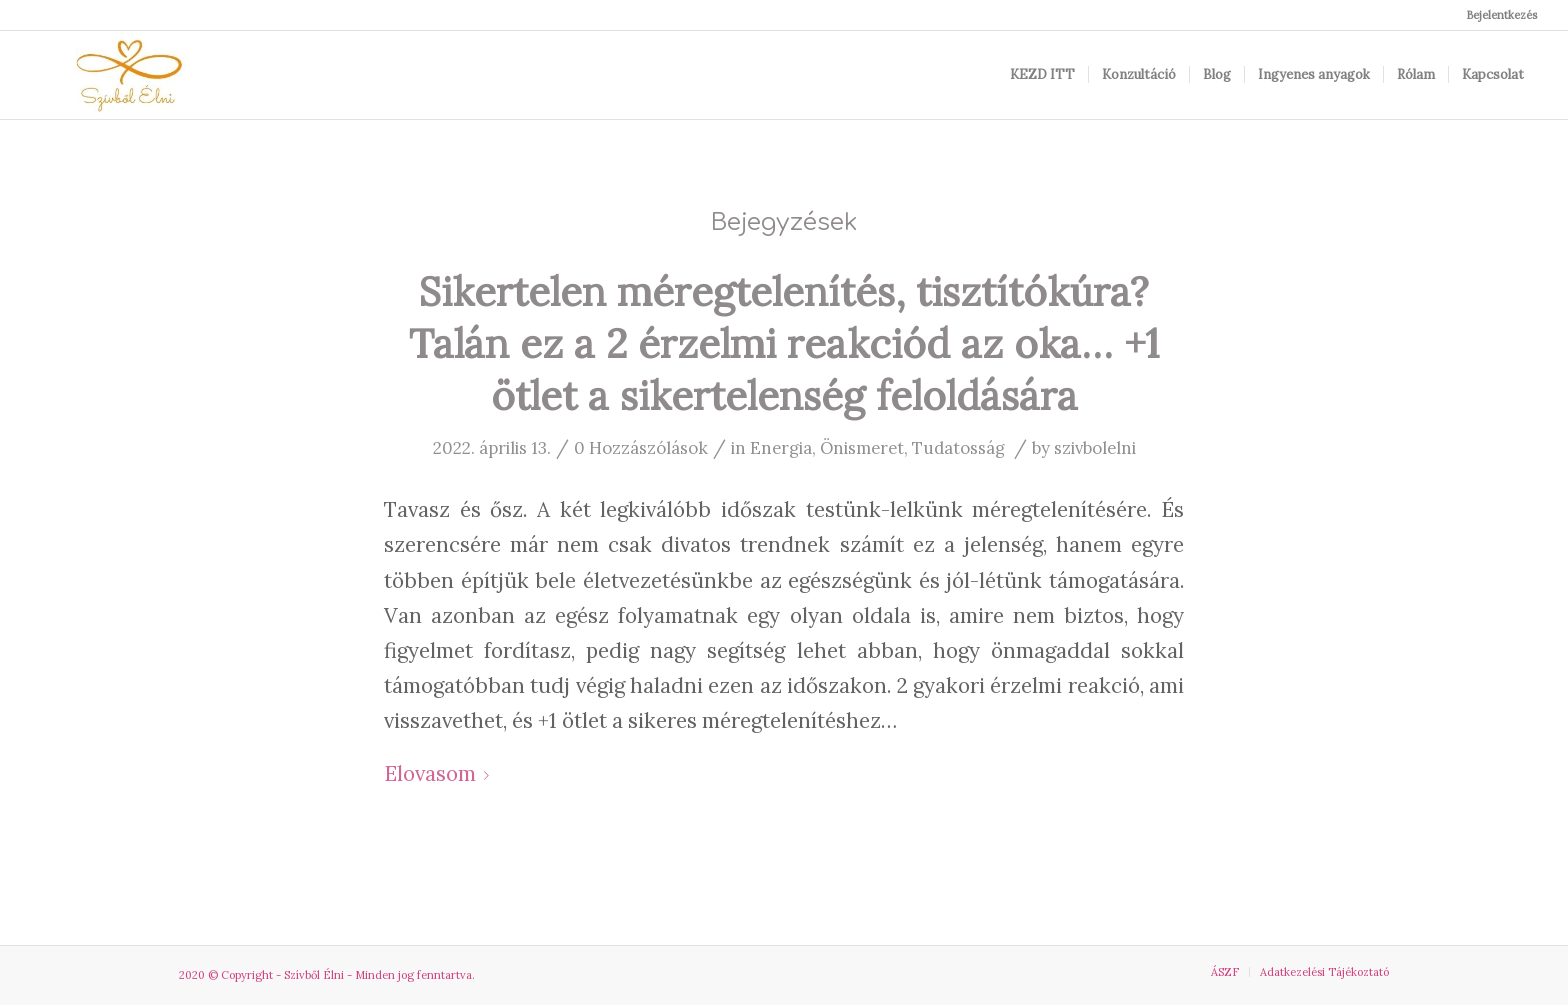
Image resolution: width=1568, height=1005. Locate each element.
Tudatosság (958, 448)
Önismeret (862, 448)
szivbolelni (1095, 448)
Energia (781, 448)
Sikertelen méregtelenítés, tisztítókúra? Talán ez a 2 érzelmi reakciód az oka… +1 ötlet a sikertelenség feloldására (784, 343)
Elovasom (440, 773)
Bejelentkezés (1501, 15)
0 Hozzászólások (641, 448)
